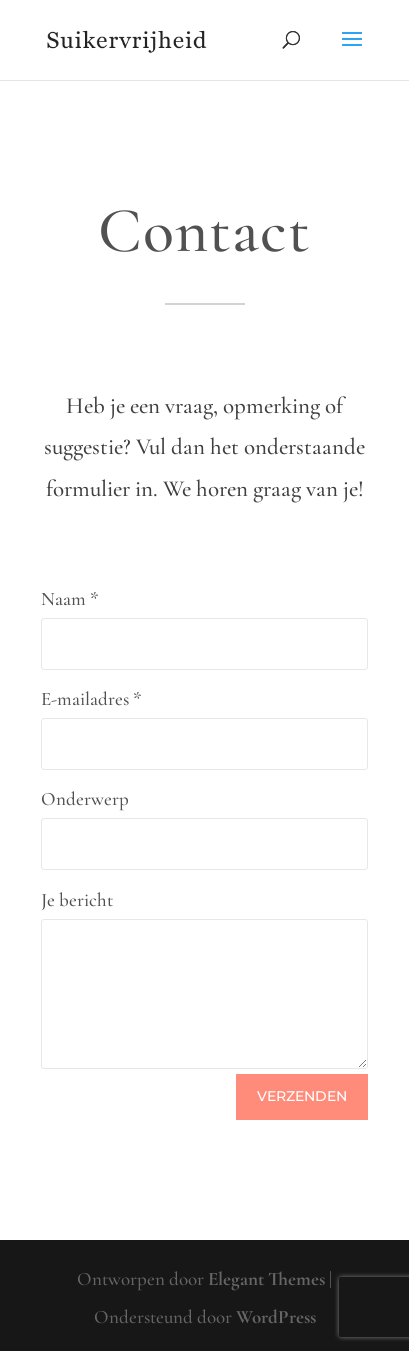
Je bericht (77, 899)
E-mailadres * (91, 698)
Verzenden (302, 1096)
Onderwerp (85, 798)
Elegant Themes (266, 1278)
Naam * (70, 598)
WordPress (276, 1316)
